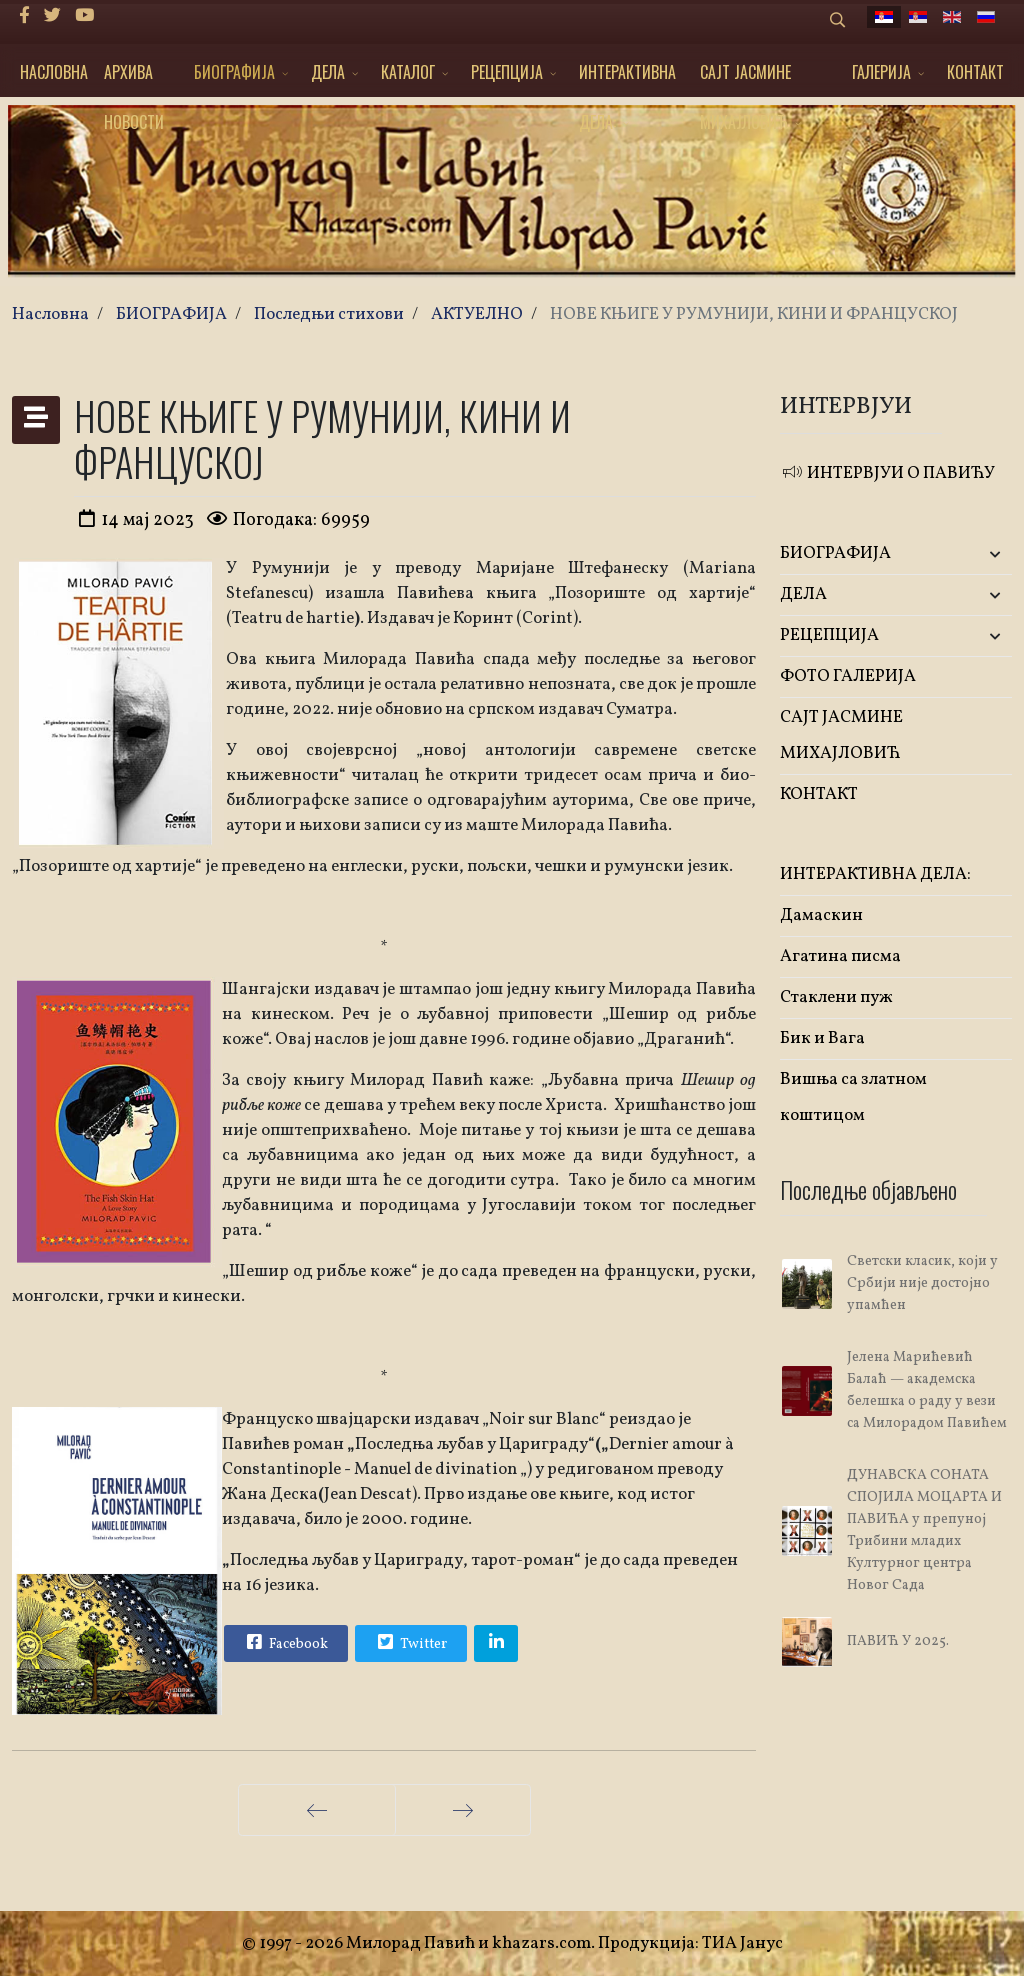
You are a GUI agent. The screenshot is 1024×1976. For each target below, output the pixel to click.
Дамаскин (821, 915)
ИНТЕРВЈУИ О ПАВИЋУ (887, 473)
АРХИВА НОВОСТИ (134, 78)
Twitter (410, 1642)
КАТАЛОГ (408, 72)
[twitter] (52, 16)
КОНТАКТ (975, 72)
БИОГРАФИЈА (234, 72)
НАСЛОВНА (54, 72)
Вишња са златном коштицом (853, 1097)
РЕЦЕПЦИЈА (507, 72)
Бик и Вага (822, 1038)
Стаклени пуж (836, 997)
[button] (973, 554)
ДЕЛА (328, 72)
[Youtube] (84, 16)
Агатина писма (840, 956)
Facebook (285, 1642)
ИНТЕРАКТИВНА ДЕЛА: (627, 78)
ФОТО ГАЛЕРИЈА (848, 676)
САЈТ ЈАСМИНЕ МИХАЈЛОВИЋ (745, 78)
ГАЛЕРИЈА (881, 72)
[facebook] (24, 16)
